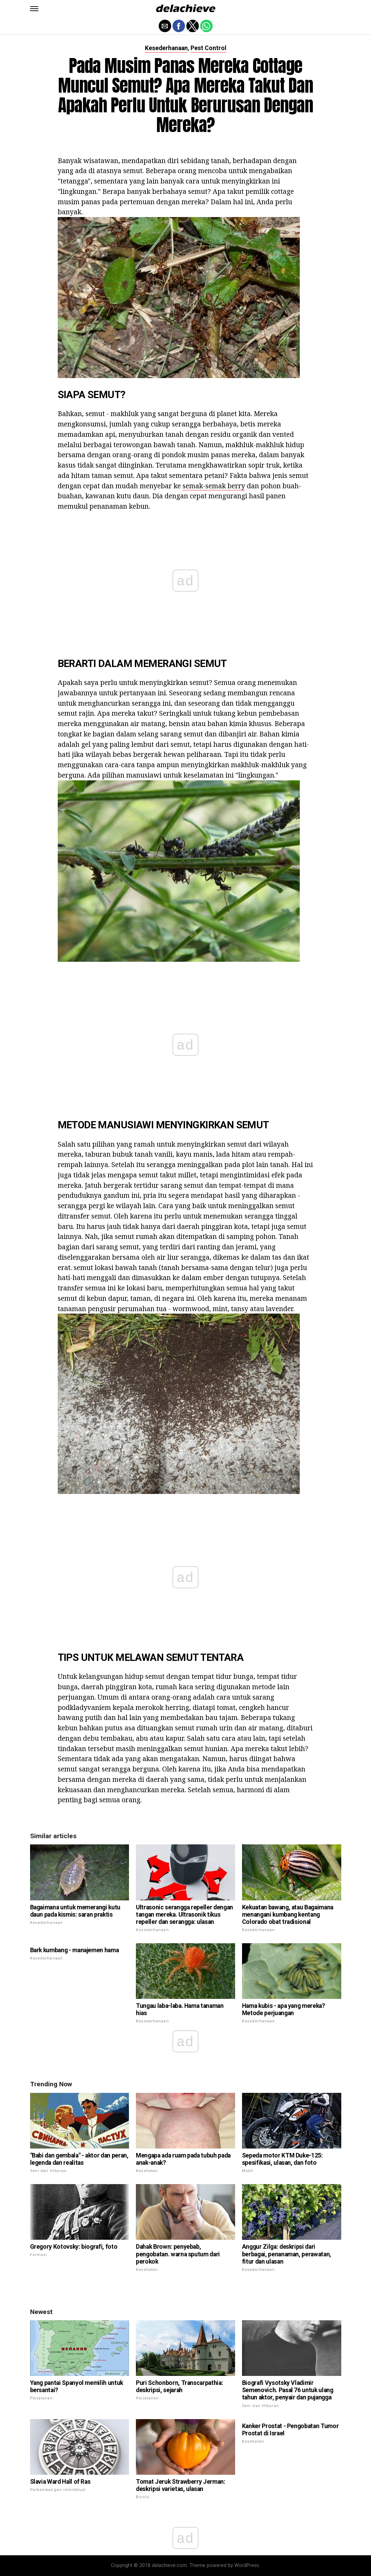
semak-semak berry (214, 485)
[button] (34, 8)
